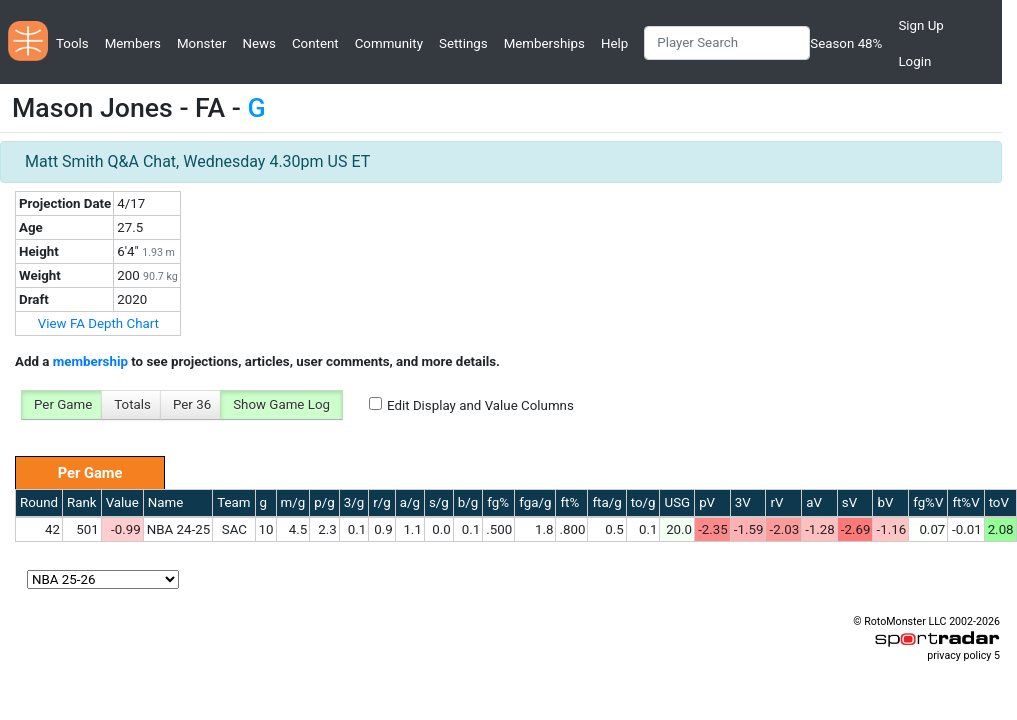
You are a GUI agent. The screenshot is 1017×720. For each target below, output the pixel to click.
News (258, 43)
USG (677, 502)
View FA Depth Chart (98, 323)
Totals (132, 404)
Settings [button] (463, 43)
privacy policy (959, 655)
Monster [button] (201, 43)
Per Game (63, 404)
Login (914, 61)
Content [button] (315, 43)
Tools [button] (72, 43)
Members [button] (133, 43)
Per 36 (192, 404)
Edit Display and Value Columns (480, 405)
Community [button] (389, 43)
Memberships (544, 43)
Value (122, 502)
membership (90, 361)
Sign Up (920, 25)
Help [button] (614, 43)
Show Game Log (281, 404)
